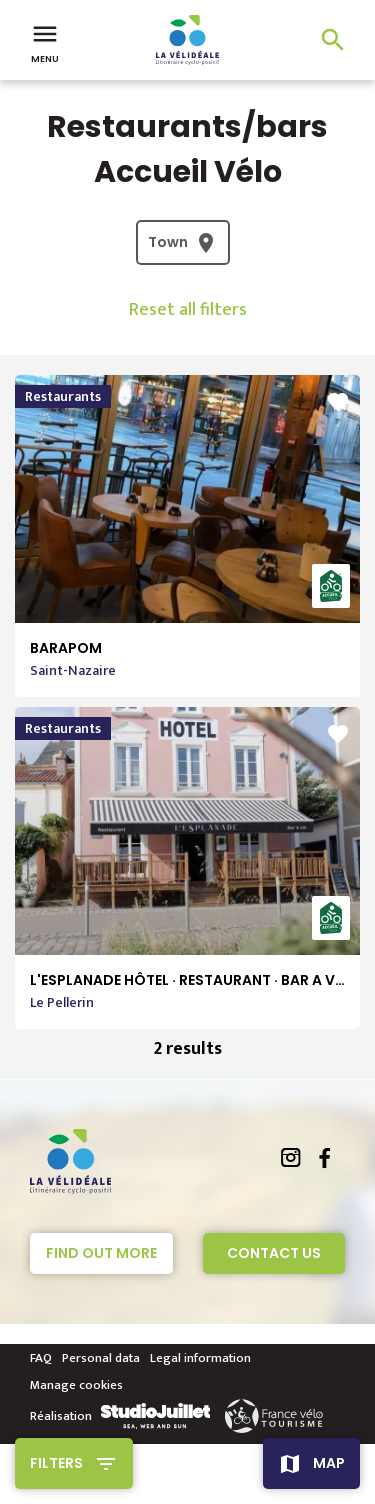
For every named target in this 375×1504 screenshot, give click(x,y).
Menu (45, 42)
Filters (56, 1463)
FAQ (41, 1358)
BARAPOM (66, 648)
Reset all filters (188, 310)
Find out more (101, 1253)
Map (329, 1463)
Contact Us (274, 1253)
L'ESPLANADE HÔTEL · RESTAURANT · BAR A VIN (189, 980)
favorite (338, 402)
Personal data (101, 1358)
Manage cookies (76, 1385)
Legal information (200, 1358)
